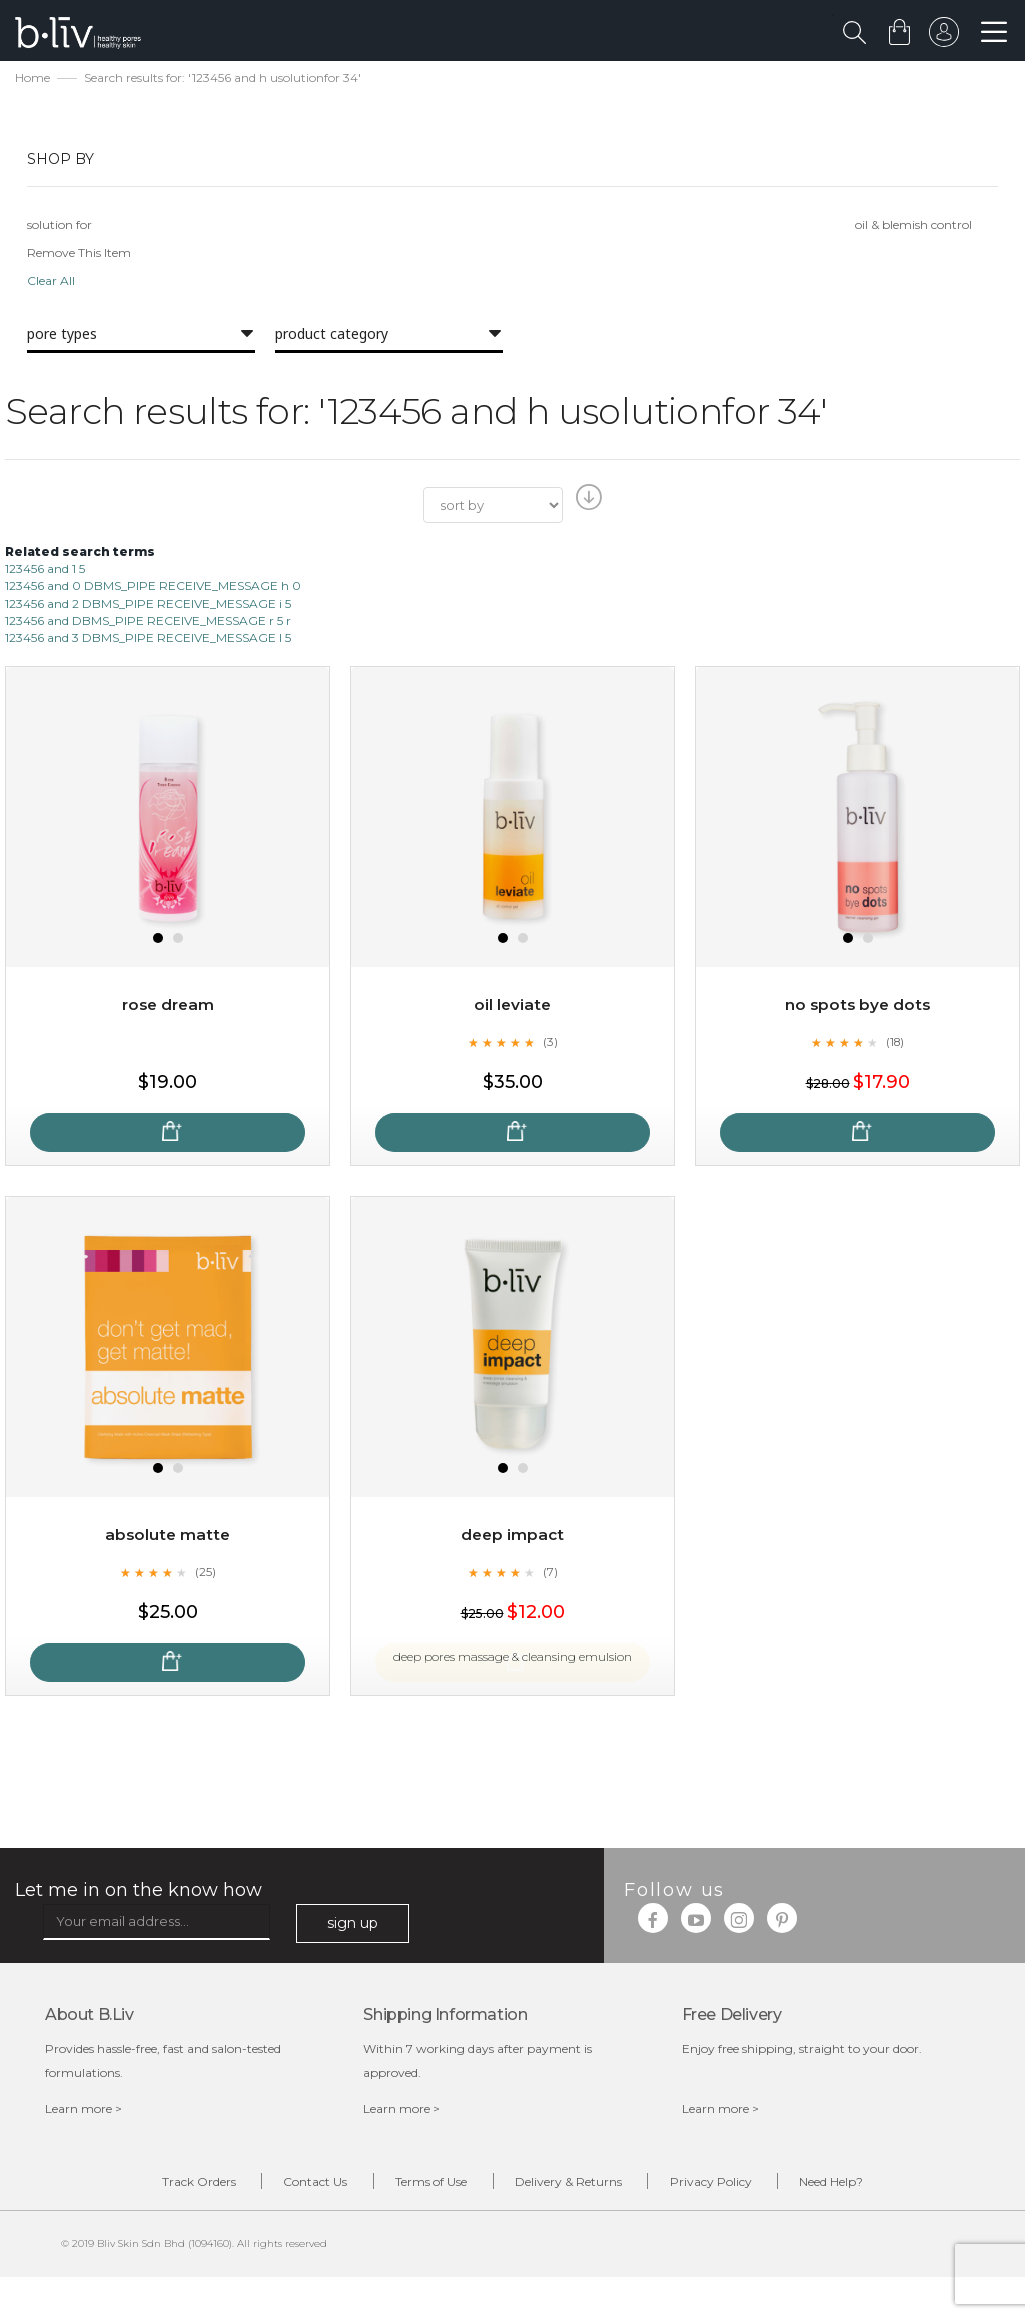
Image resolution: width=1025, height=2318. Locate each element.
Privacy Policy (734, 2185)
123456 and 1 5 (45, 571)
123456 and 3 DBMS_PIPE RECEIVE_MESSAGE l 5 (148, 639)
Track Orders (161, 2185)
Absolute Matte (168, 1537)
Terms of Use (424, 2185)
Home (32, 80)
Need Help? (870, 2185)
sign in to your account (942, 37)
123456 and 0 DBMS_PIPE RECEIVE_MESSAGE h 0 (153, 588)
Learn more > (83, 2111)
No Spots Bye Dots (857, 1007)
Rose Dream (167, 1007)
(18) (895, 1044)
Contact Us (293, 2185)
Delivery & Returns (576, 2185)
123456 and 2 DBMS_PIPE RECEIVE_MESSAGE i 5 (148, 605)
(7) (550, 1574)
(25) (205, 1574)
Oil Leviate (512, 1007)
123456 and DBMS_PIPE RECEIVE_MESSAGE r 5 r (148, 622)
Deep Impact (513, 1537)
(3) (550, 1044)
